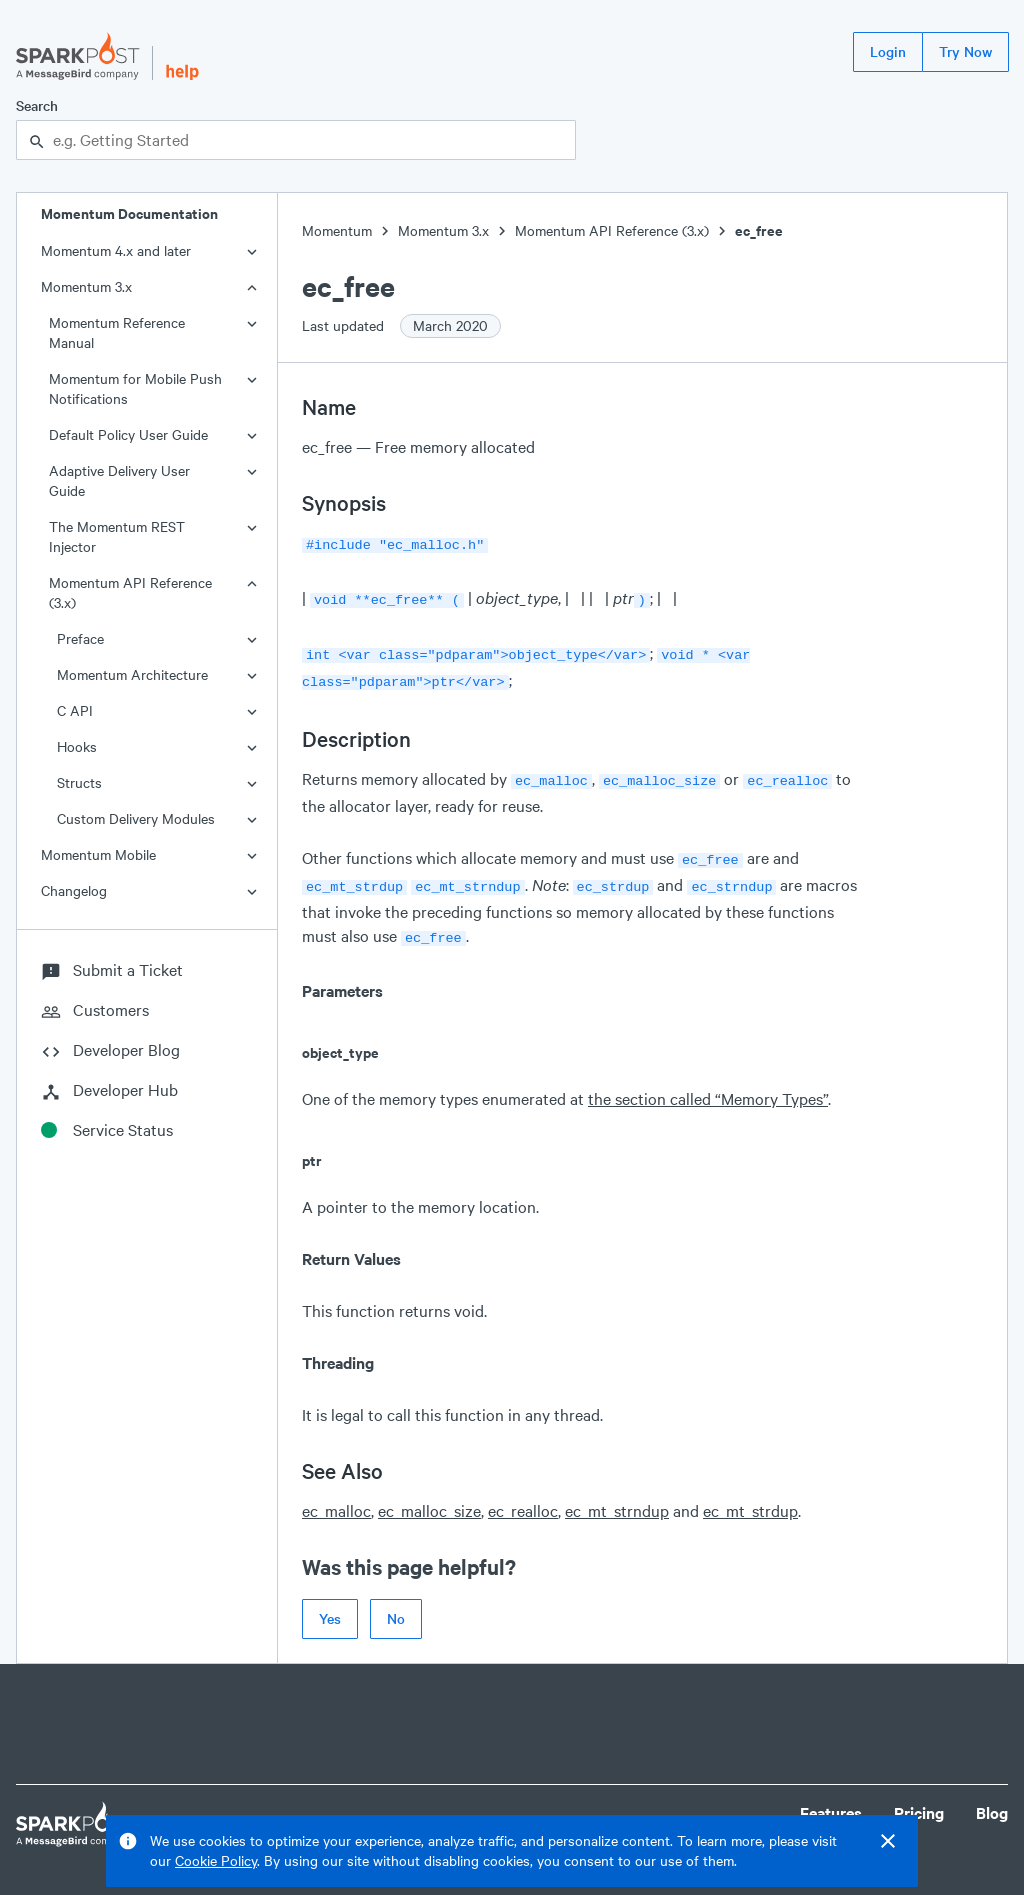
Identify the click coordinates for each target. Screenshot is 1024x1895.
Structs (79, 782)
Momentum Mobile (98, 854)
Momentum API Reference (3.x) (130, 592)
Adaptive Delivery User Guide (119, 480)
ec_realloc (523, 1494)
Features (831, 1796)
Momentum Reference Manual (117, 332)
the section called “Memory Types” (708, 1082)
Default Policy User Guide (128, 434)
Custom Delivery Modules (136, 818)
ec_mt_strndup (617, 1494)
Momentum (337, 230)
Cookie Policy (216, 1860)
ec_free (759, 230)
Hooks (77, 746)
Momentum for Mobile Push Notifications (135, 388)
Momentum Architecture (132, 674)
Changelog (74, 890)
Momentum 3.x (86, 286)
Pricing (919, 1796)
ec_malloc (336, 1494)
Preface (80, 638)
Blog (992, 1796)
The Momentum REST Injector (117, 536)
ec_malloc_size (429, 1494)
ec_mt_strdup (750, 1494)
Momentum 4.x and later (116, 250)
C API (75, 710)
